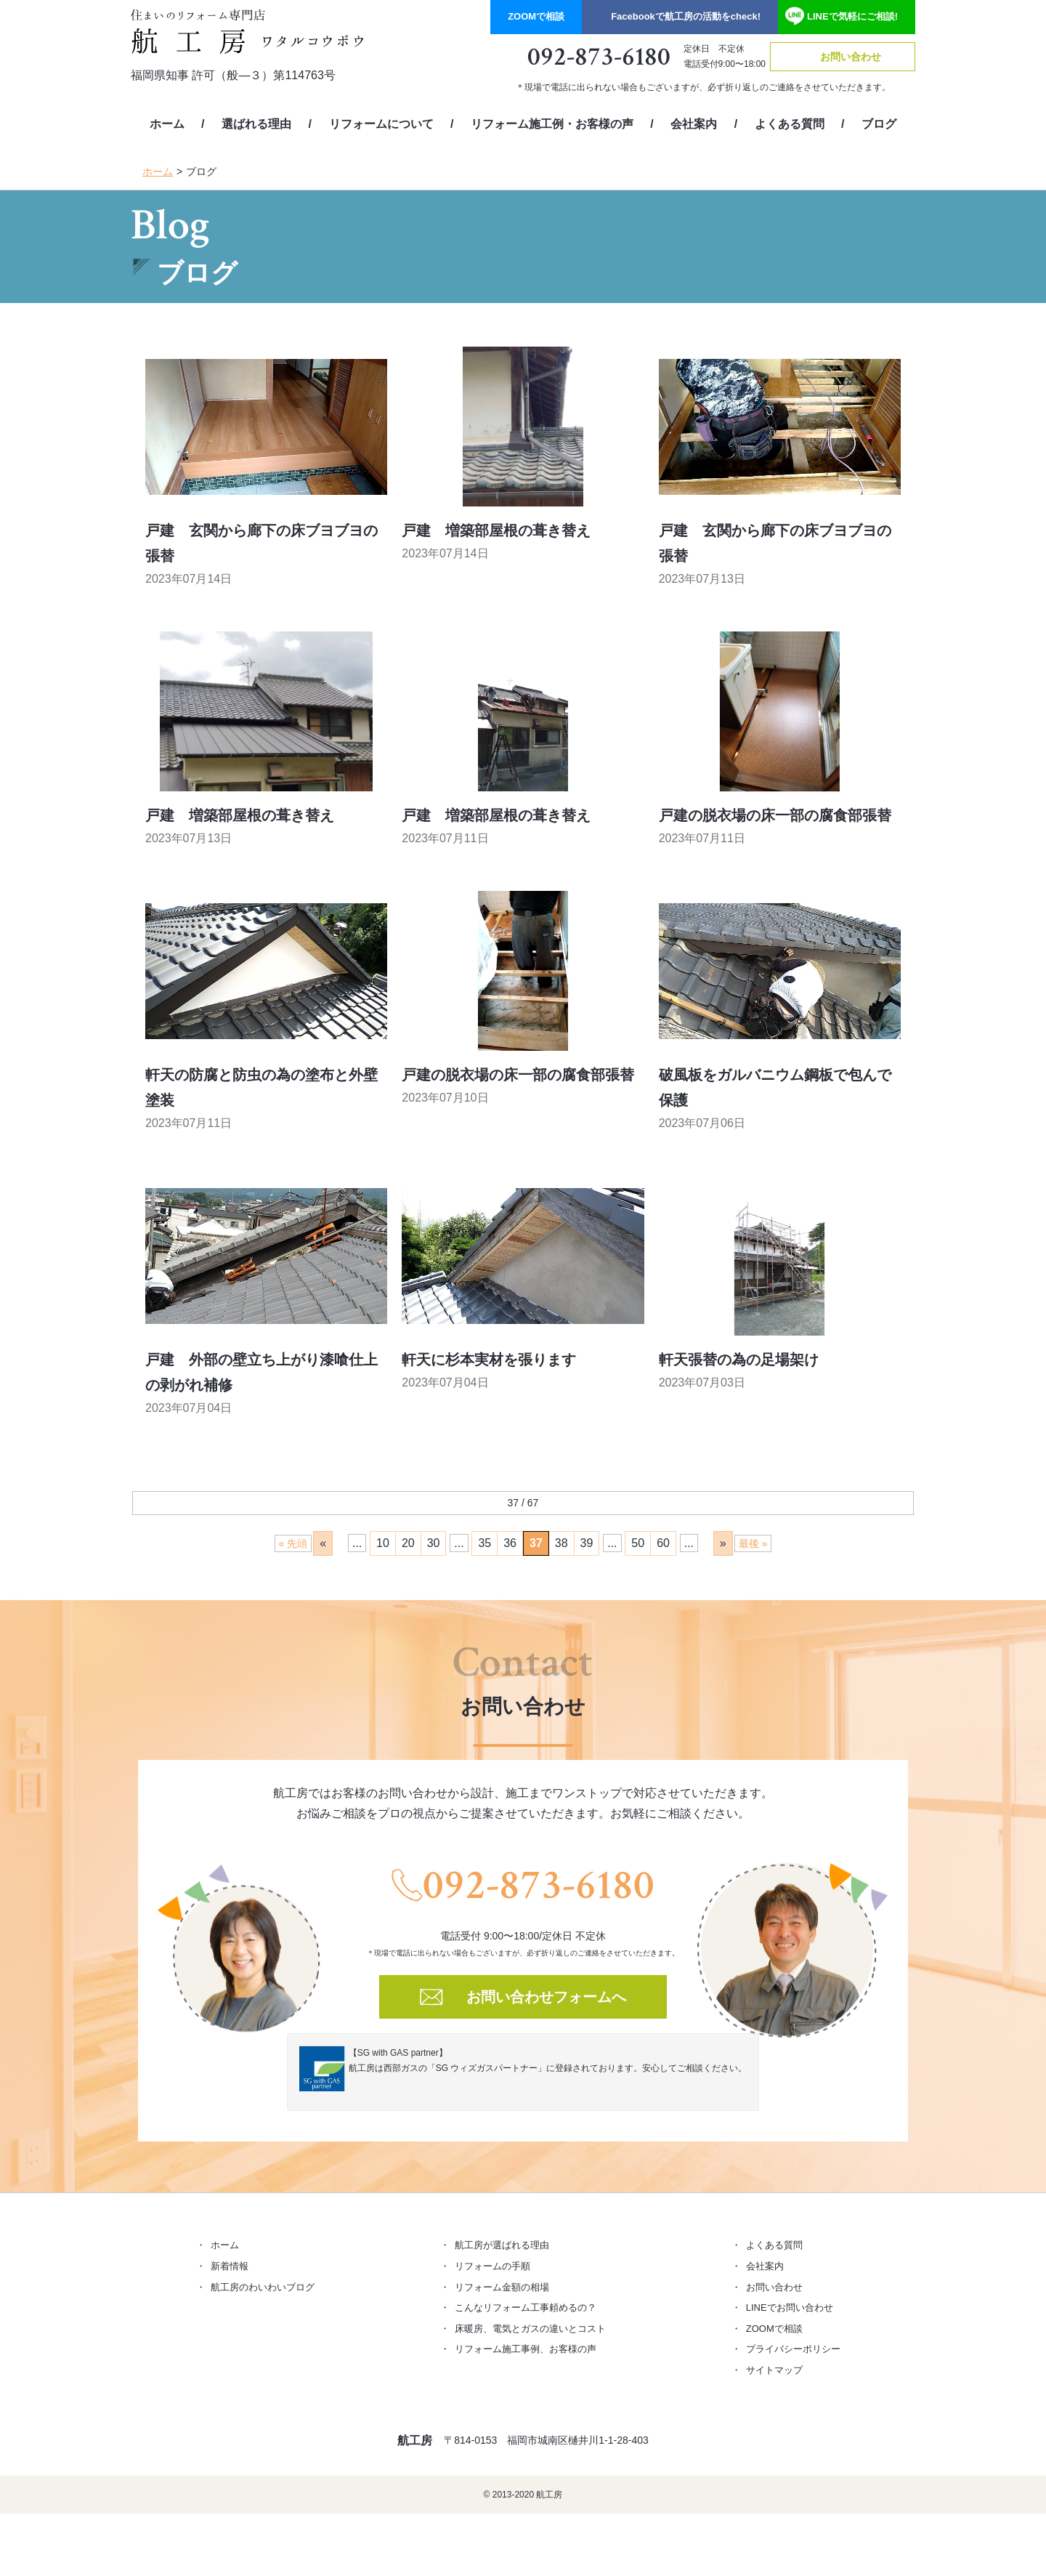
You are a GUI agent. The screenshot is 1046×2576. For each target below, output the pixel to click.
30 (433, 1543)
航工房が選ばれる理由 (502, 2245)
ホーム (167, 124)
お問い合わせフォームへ (546, 1997)
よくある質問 (789, 124)
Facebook (686, 16)
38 (561, 1543)
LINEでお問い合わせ (789, 2307)
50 (637, 1543)
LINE (852, 16)
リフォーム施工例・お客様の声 (552, 124)
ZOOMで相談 (774, 2328)
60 (663, 1543)
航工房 (414, 2440)
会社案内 (693, 124)
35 (484, 1543)
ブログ (878, 124)
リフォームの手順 (492, 2266)
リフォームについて (381, 124)
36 (509, 1543)
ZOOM (536, 16)
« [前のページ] (323, 1543)
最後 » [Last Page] (753, 1543)
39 (586, 1543)
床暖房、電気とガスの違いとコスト (530, 2328)
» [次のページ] (723, 1543)
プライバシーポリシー (793, 2348)
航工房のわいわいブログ (263, 2287)
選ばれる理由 (256, 124)
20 (408, 1543)
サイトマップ (774, 2370)
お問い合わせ (850, 56)
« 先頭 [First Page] (293, 1543)
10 (382, 1543)
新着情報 (229, 2266)
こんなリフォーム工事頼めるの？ (525, 2307)
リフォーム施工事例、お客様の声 (525, 2348)
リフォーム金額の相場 (502, 2287)
